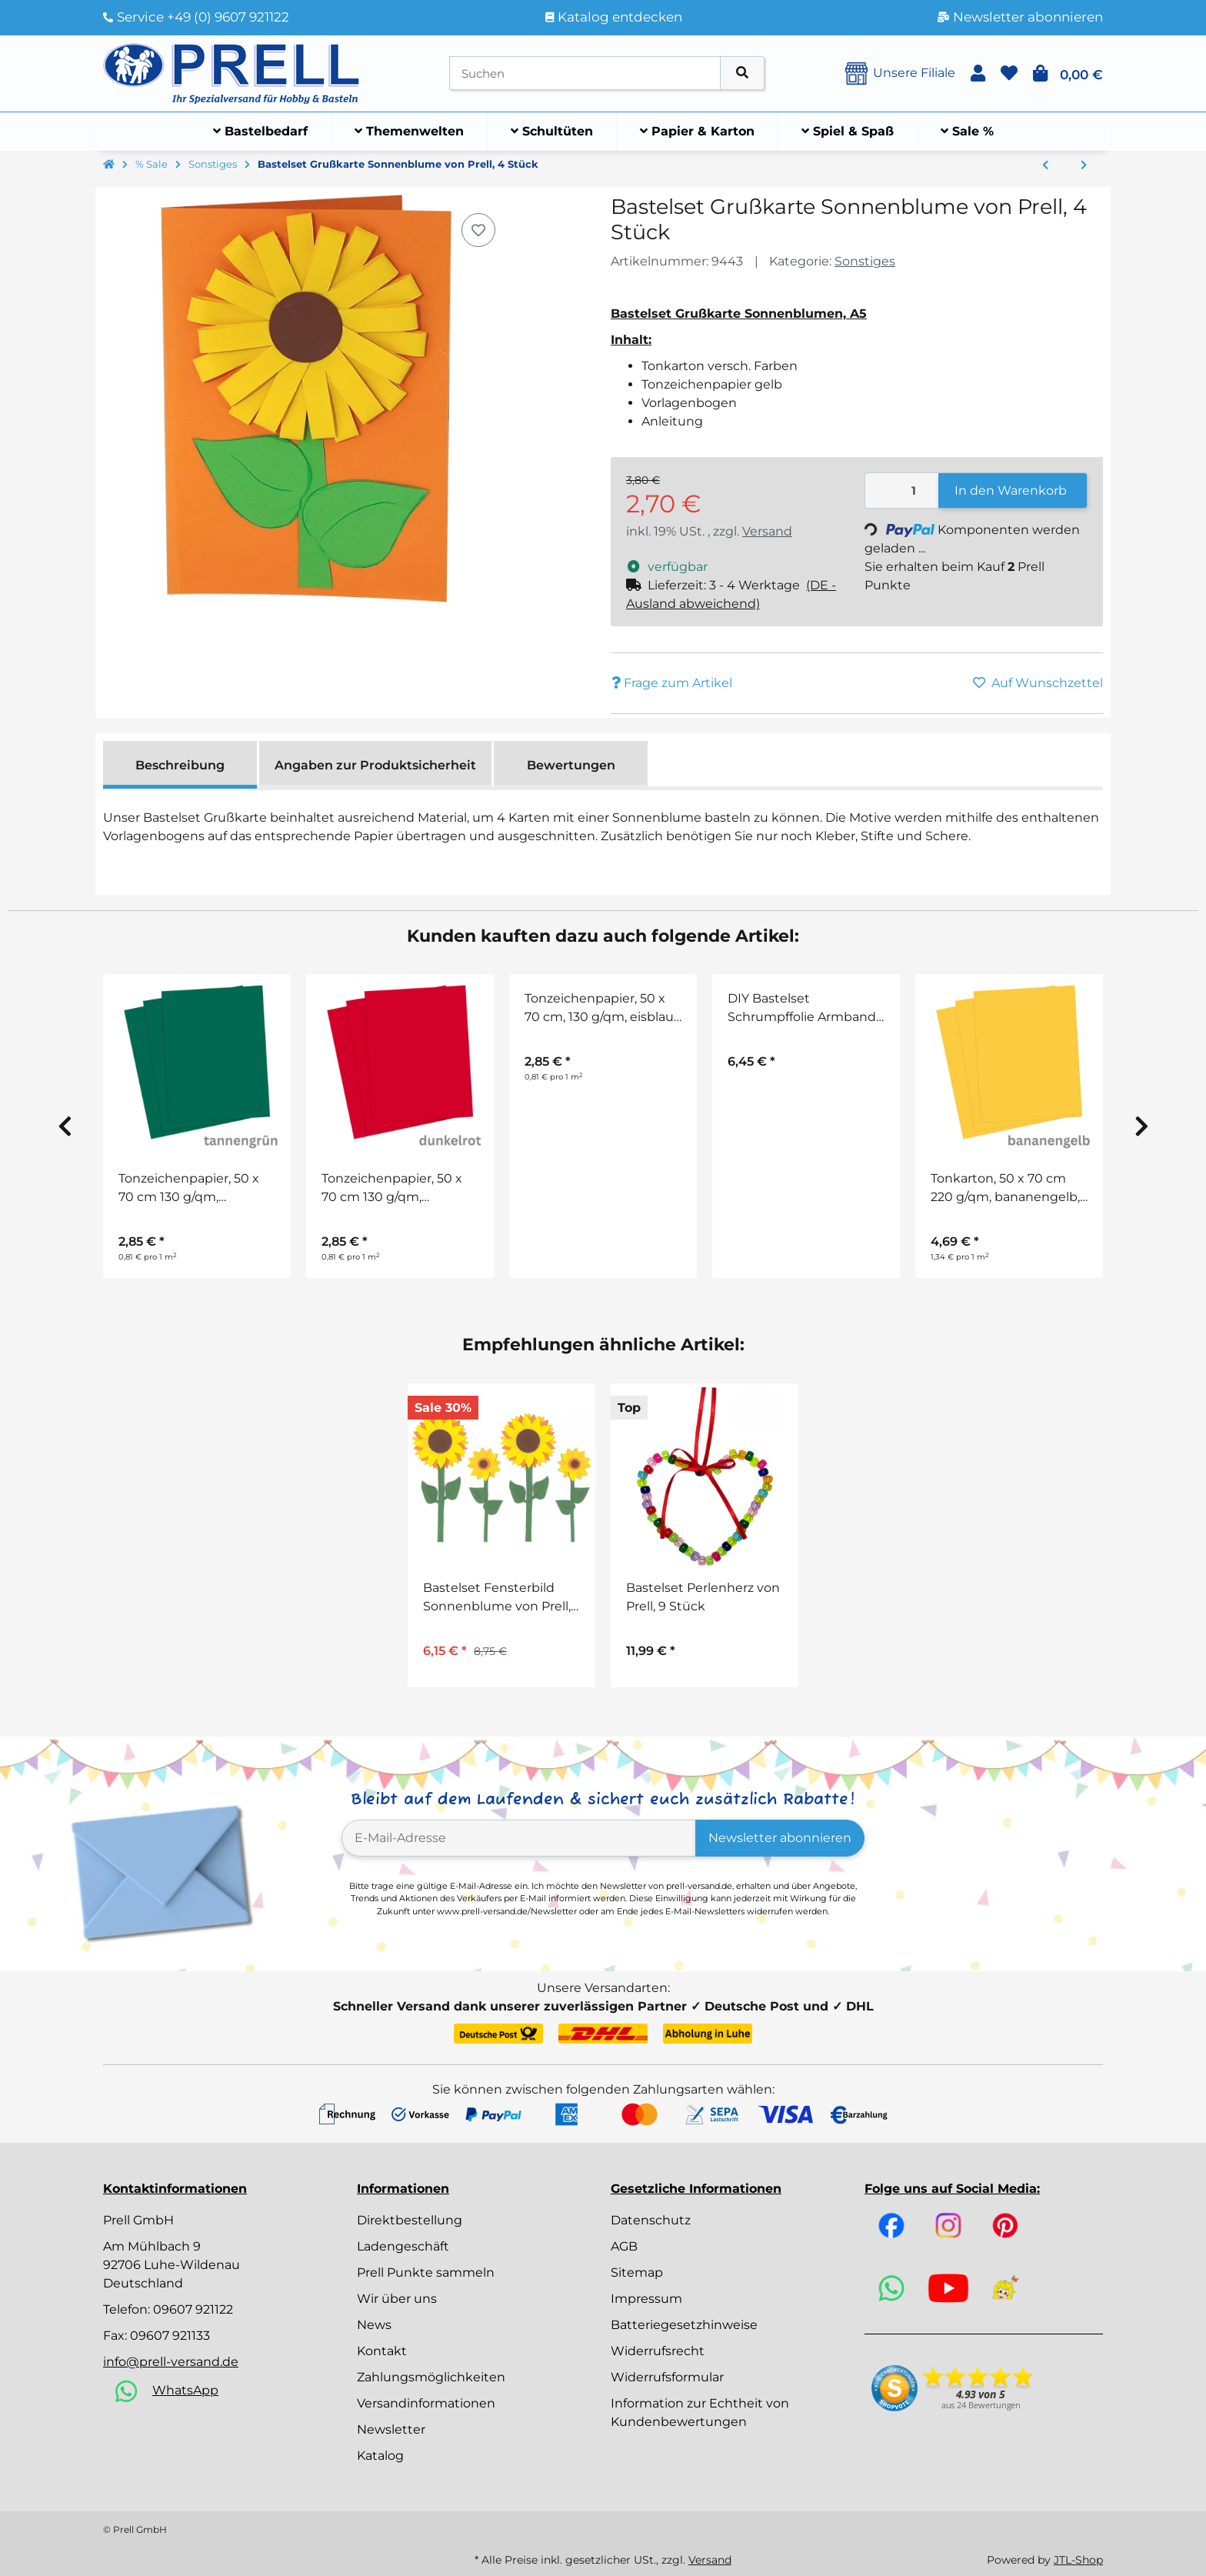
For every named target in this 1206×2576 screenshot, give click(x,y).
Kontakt (382, 2351)
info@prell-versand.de (170, 2361)
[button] (978, 73)
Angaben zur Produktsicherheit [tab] (375, 765)
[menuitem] (260, 131)
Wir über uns (397, 2298)
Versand (767, 531)
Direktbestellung (409, 2220)
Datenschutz (651, 2220)
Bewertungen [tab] (571, 765)
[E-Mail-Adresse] (518, 1838)
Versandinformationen (426, 2403)
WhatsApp (185, 2390)
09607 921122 (193, 2309)
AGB (624, 2246)
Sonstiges (865, 261)
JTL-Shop (1078, 2560)
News (374, 2324)
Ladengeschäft (403, 2246)
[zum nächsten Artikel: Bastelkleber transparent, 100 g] (1083, 165)
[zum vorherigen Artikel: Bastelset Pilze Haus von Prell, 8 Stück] (1045, 165)
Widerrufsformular (667, 2377)
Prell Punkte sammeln (426, 2272)
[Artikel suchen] (742, 73)
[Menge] (902, 490)
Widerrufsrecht (658, 2351)
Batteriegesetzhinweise (684, 2324)
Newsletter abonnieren (779, 1837)
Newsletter (391, 2429)
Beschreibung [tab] (180, 765)
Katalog (380, 2455)
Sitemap (637, 2272)
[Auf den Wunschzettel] (478, 230)
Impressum (646, 2298)
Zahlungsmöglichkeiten (431, 2377)
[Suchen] (585, 73)
